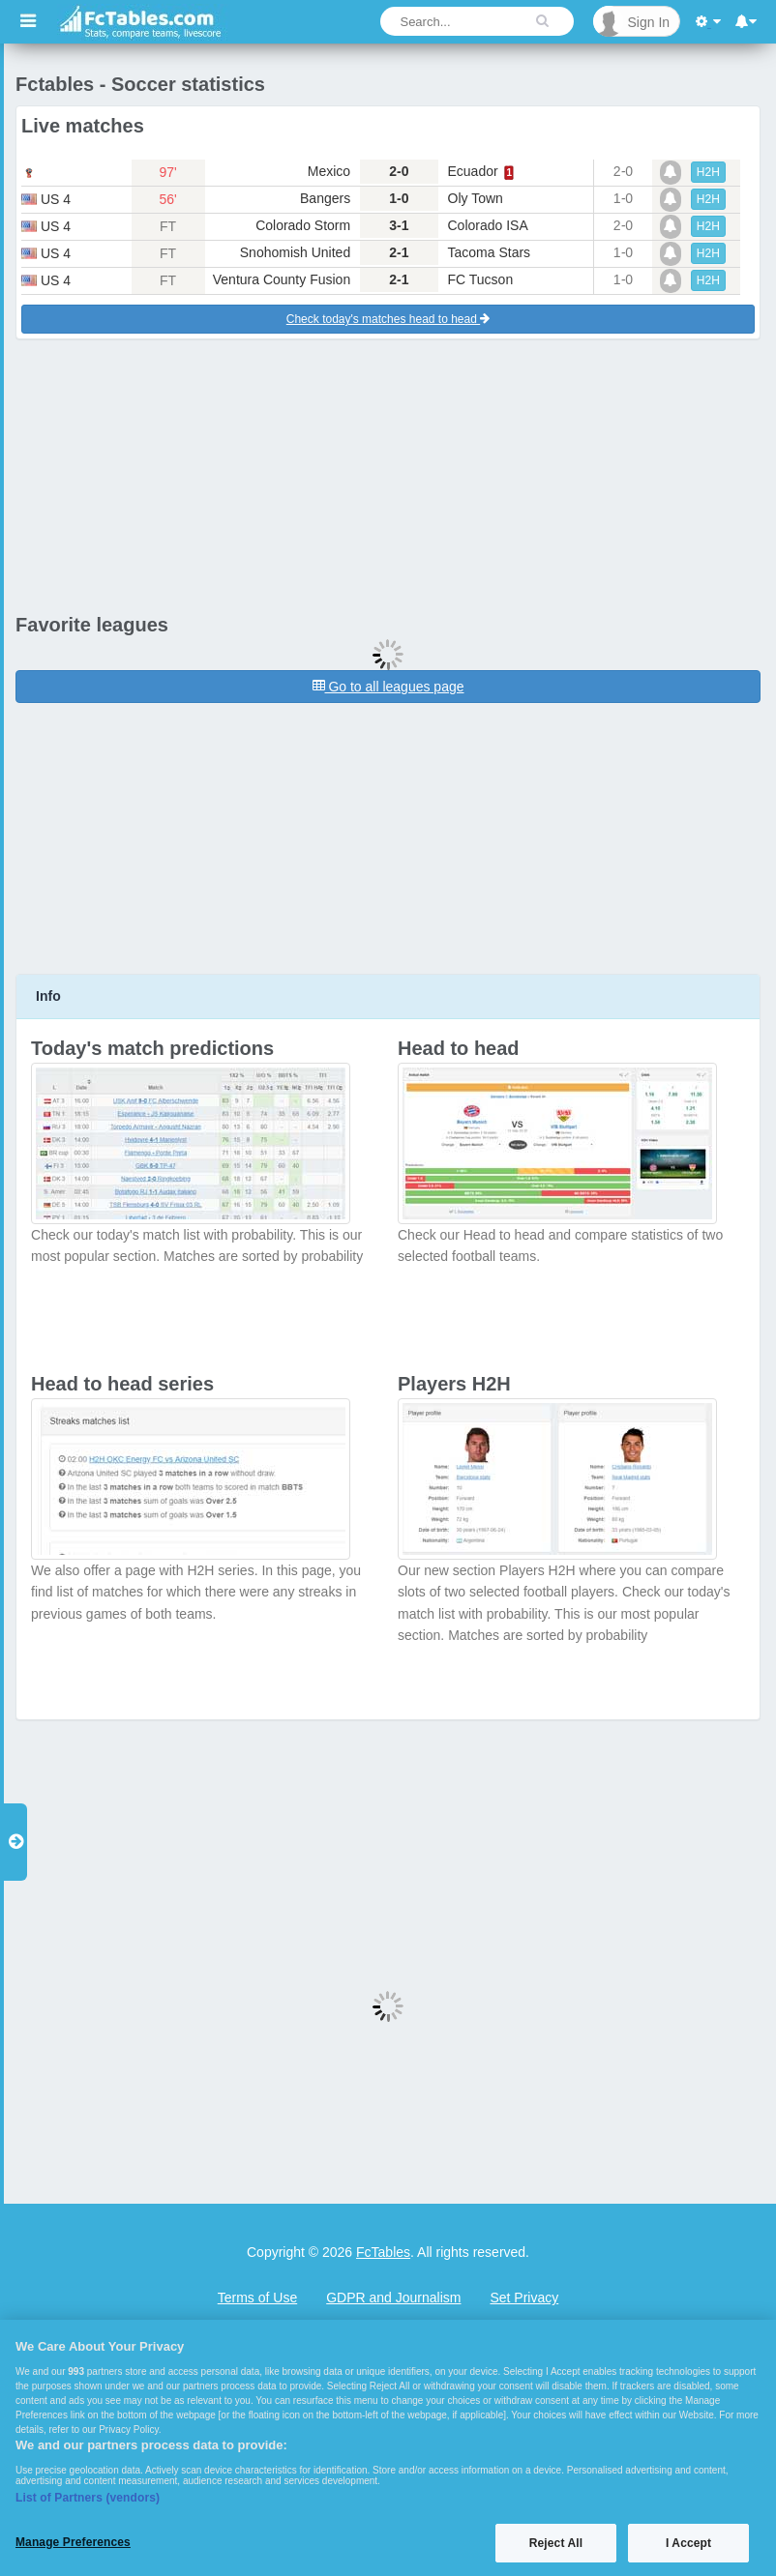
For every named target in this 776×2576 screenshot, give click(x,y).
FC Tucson (481, 279)
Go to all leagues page (388, 686)
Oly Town (475, 198)
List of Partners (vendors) (87, 2497)
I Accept (688, 2543)
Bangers (325, 198)
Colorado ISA (488, 225)
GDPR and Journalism (393, 2297)
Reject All (555, 2543)
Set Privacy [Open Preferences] (524, 2297)
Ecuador (473, 171)
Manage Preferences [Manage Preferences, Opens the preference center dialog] (73, 2542)
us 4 (46, 199)
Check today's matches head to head (388, 319)
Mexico (329, 171)
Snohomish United (295, 252)
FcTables (383, 2252)
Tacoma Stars (489, 252)
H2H (708, 172)
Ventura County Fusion (281, 279)
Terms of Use (257, 2297)
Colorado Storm (302, 225)
